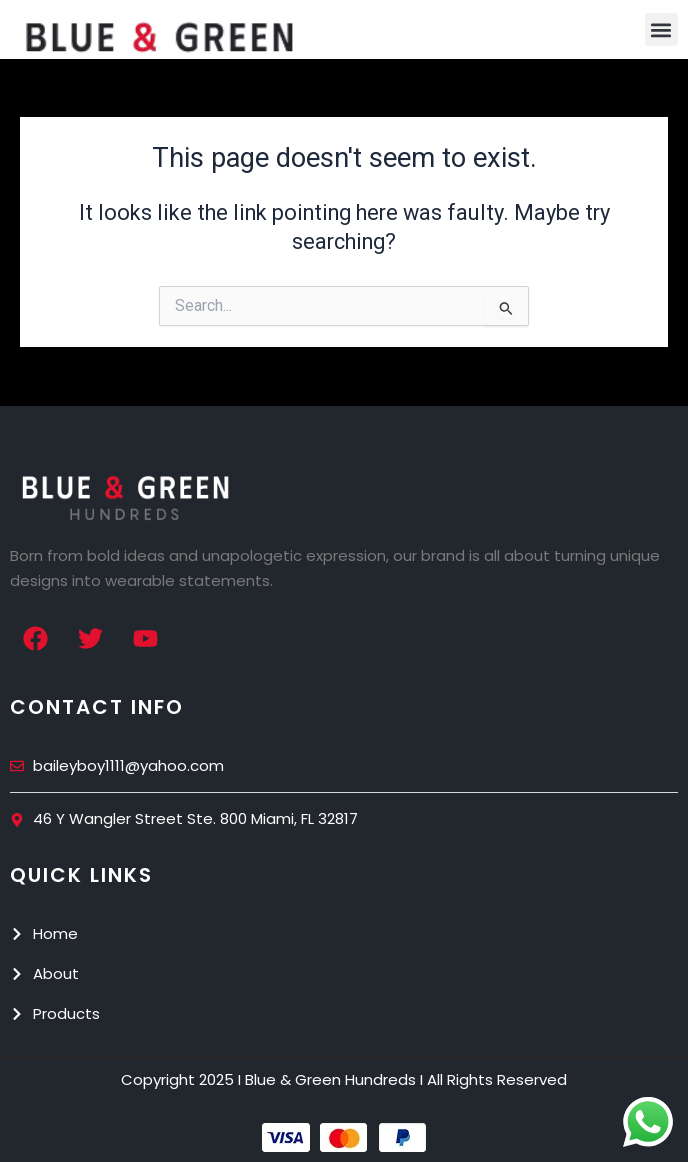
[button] (661, 29)
